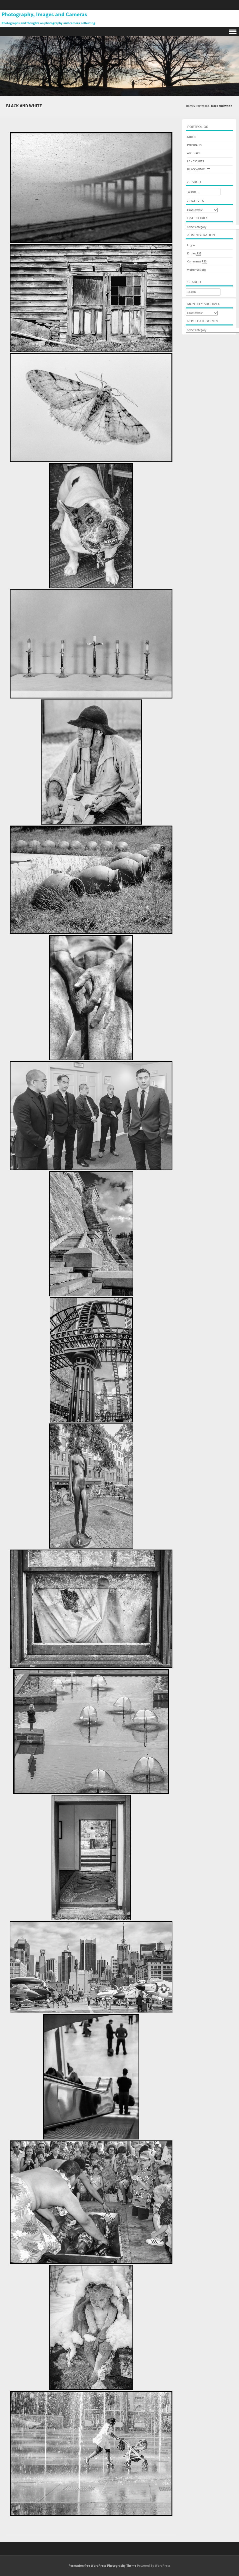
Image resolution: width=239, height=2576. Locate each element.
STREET (191, 137)
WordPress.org (196, 270)
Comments (196, 262)
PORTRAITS (194, 145)
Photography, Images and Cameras (44, 15)
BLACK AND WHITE (198, 169)
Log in (191, 245)
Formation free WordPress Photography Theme (102, 2565)
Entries (194, 254)
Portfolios (202, 106)
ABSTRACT (193, 153)
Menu (119, 31)
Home (190, 106)
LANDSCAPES (195, 161)
